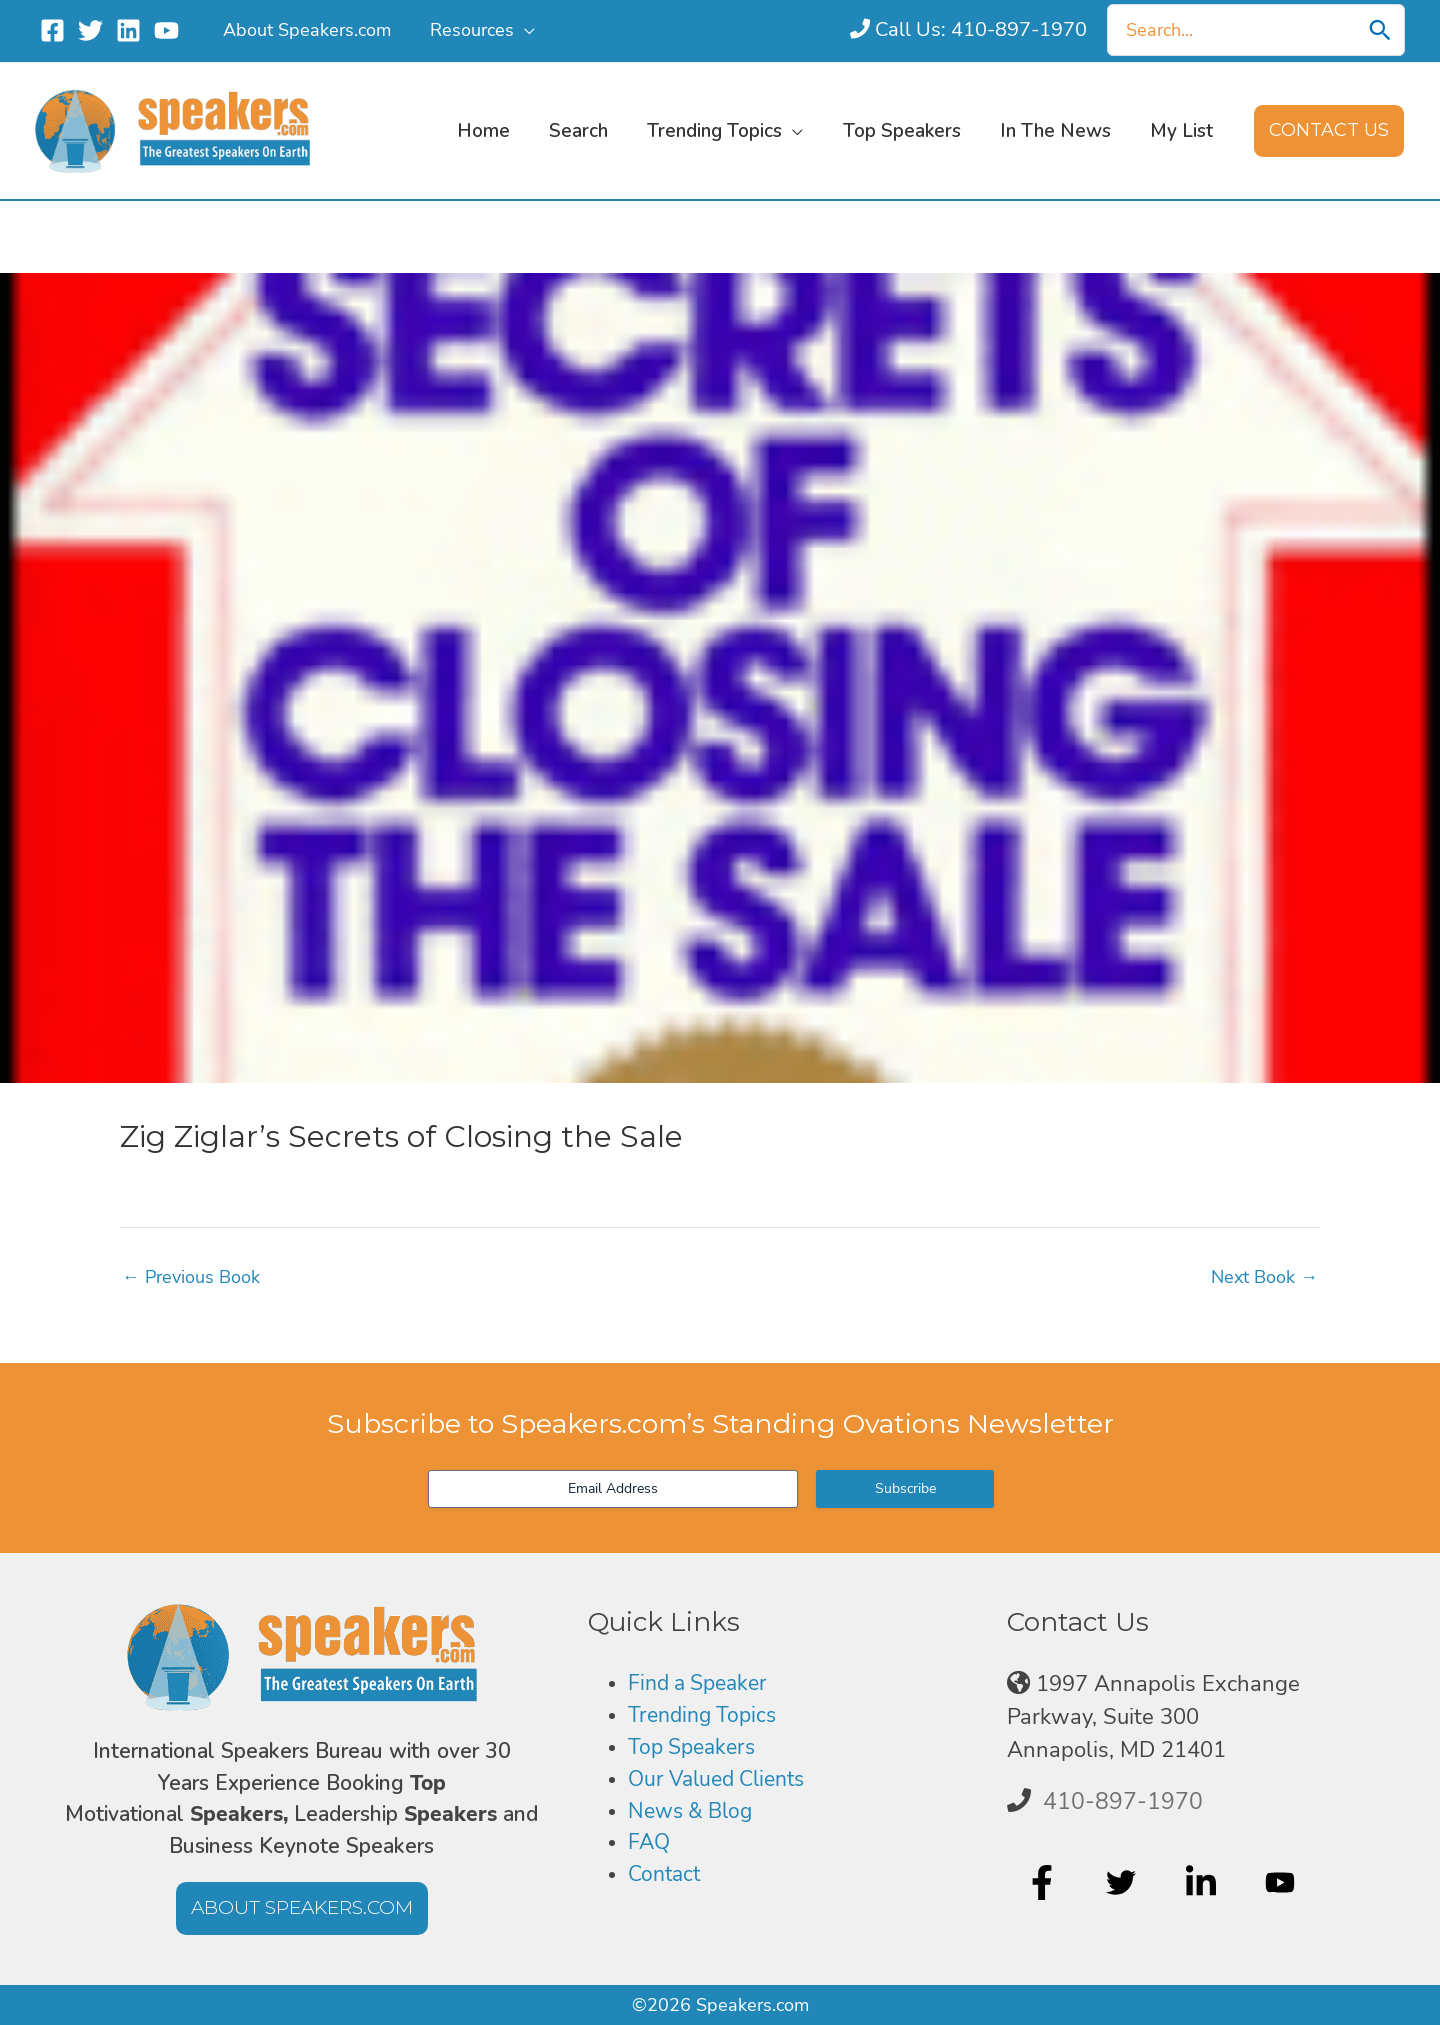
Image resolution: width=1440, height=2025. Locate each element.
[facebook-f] (1044, 1883)
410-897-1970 (1123, 1801)
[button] (1329, 131)
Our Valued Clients (723, 1781)
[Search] (1380, 30)
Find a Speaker (702, 1684)
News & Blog (694, 1814)
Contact (666, 1879)
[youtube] (1282, 1883)
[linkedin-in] (1203, 1883)
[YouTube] (166, 30)
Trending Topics (706, 1717)
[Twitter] (90, 30)
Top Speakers (695, 1749)
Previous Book (191, 1277)
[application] (520, 30)
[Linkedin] (128, 30)
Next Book (1264, 1277)
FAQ (650, 1846)
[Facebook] (52, 30)
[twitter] (1123, 1883)
